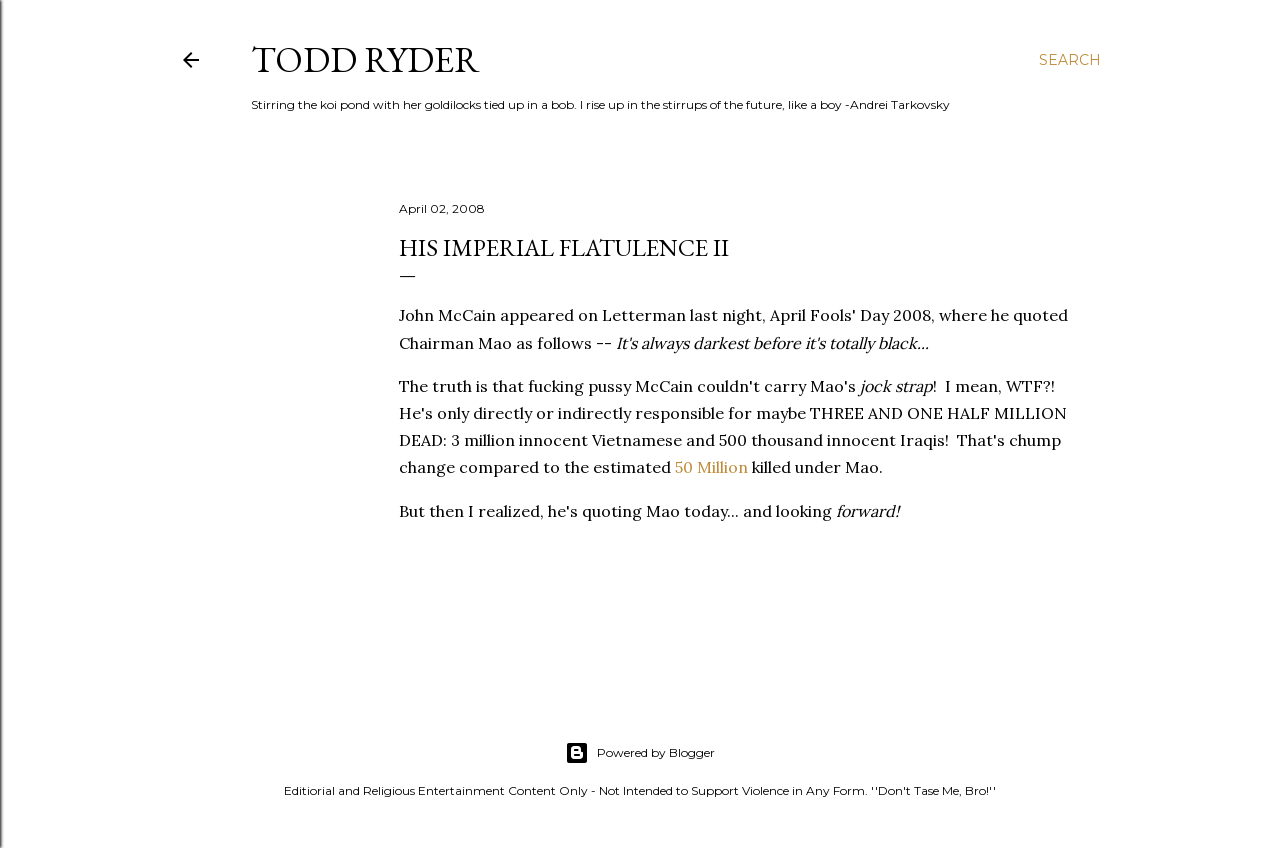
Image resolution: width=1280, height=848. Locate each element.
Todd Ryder (365, 59)
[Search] (1070, 60)
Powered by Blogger (640, 753)
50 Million (711, 467)
